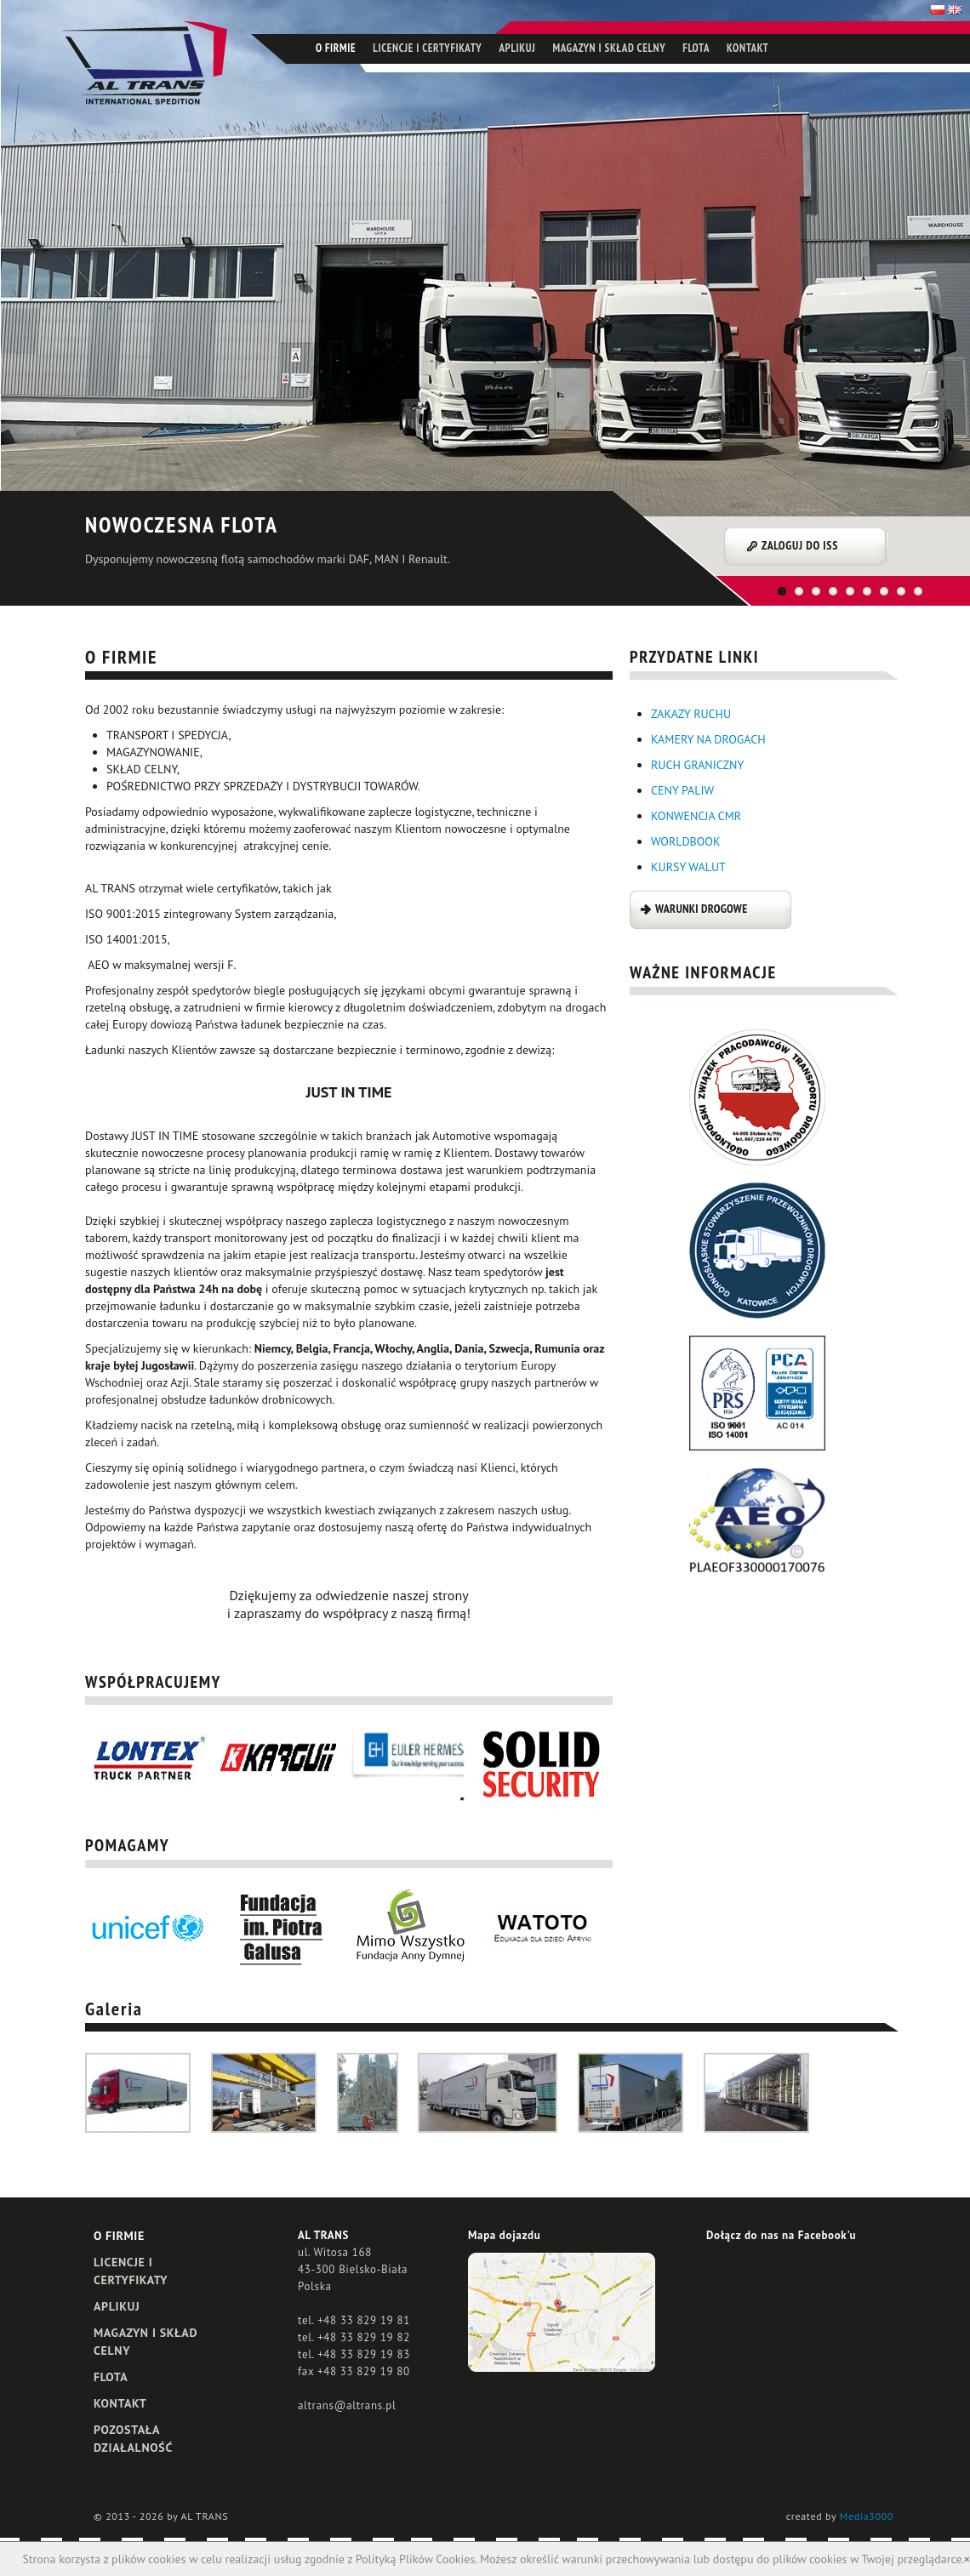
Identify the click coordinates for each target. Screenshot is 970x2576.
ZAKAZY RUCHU (691, 713)
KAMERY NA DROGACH (708, 739)
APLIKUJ (517, 48)
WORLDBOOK (685, 841)
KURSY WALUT (688, 867)
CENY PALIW (682, 790)
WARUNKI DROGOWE (701, 908)
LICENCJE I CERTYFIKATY (427, 48)
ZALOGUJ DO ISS (800, 545)
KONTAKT (747, 48)
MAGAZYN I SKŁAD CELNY (608, 48)
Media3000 (866, 2516)
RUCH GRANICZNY (697, 764)
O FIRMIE (336, 48)
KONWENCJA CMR (696, 816)
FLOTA (696, 48)
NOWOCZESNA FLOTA (181, 524)
